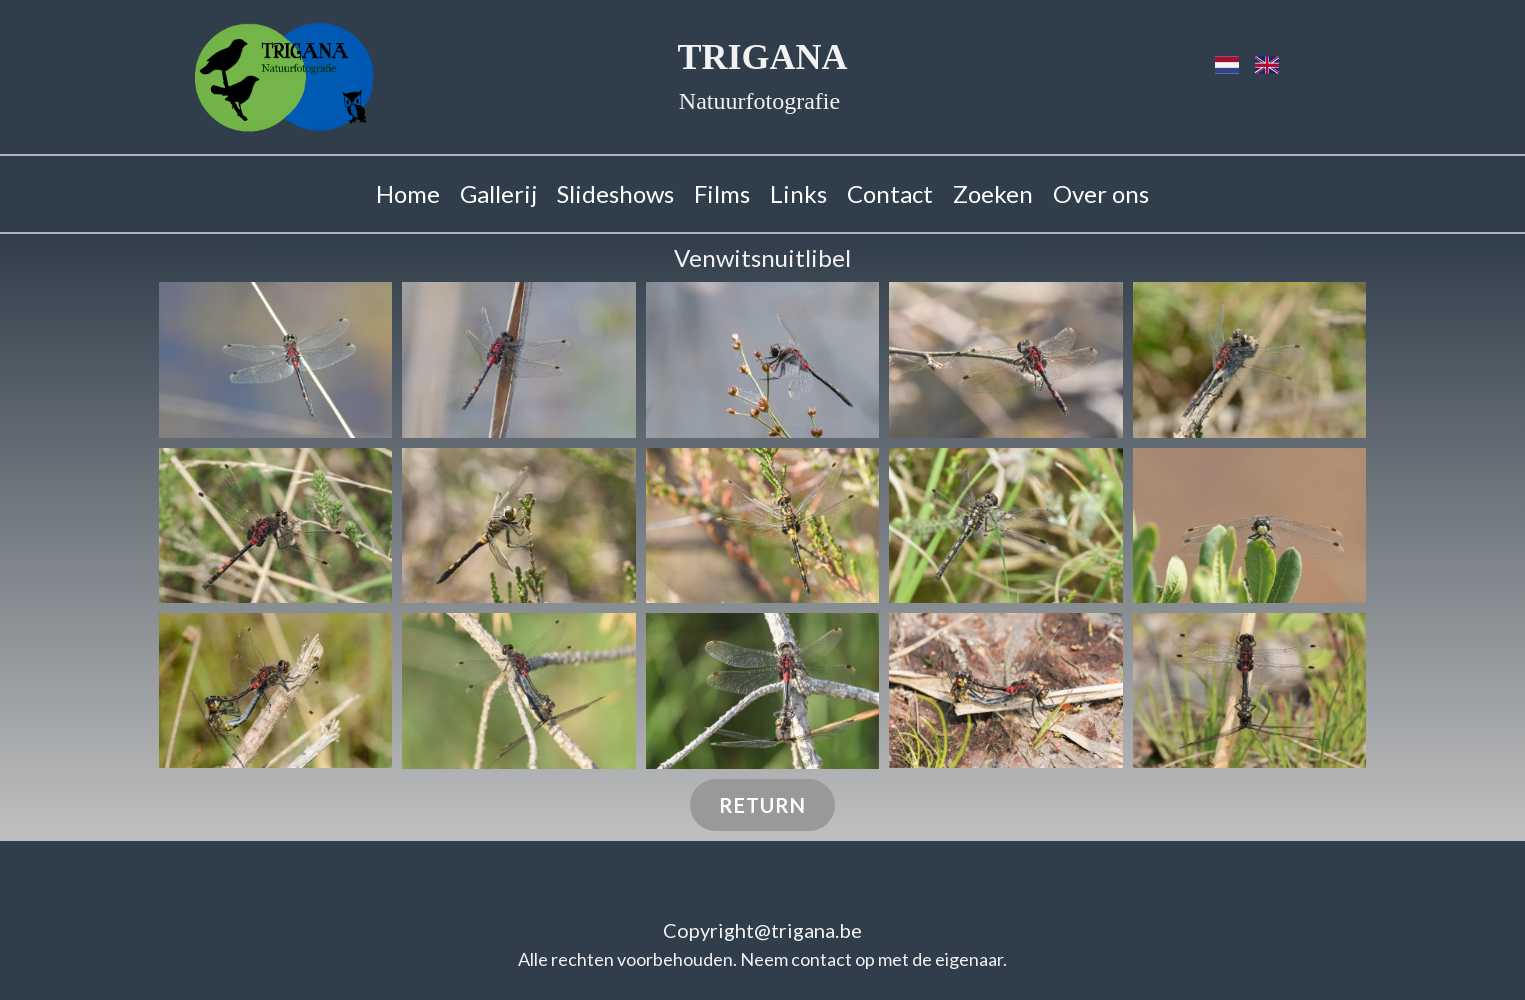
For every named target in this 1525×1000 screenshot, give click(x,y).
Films (722, 193)
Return (762, 805)
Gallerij (498, 193)
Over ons (1101, 193)
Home (408, 193)
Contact (890, 193)
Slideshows (615, 193)
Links (798, 193)
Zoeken (993, 193)
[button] (276, 360)
